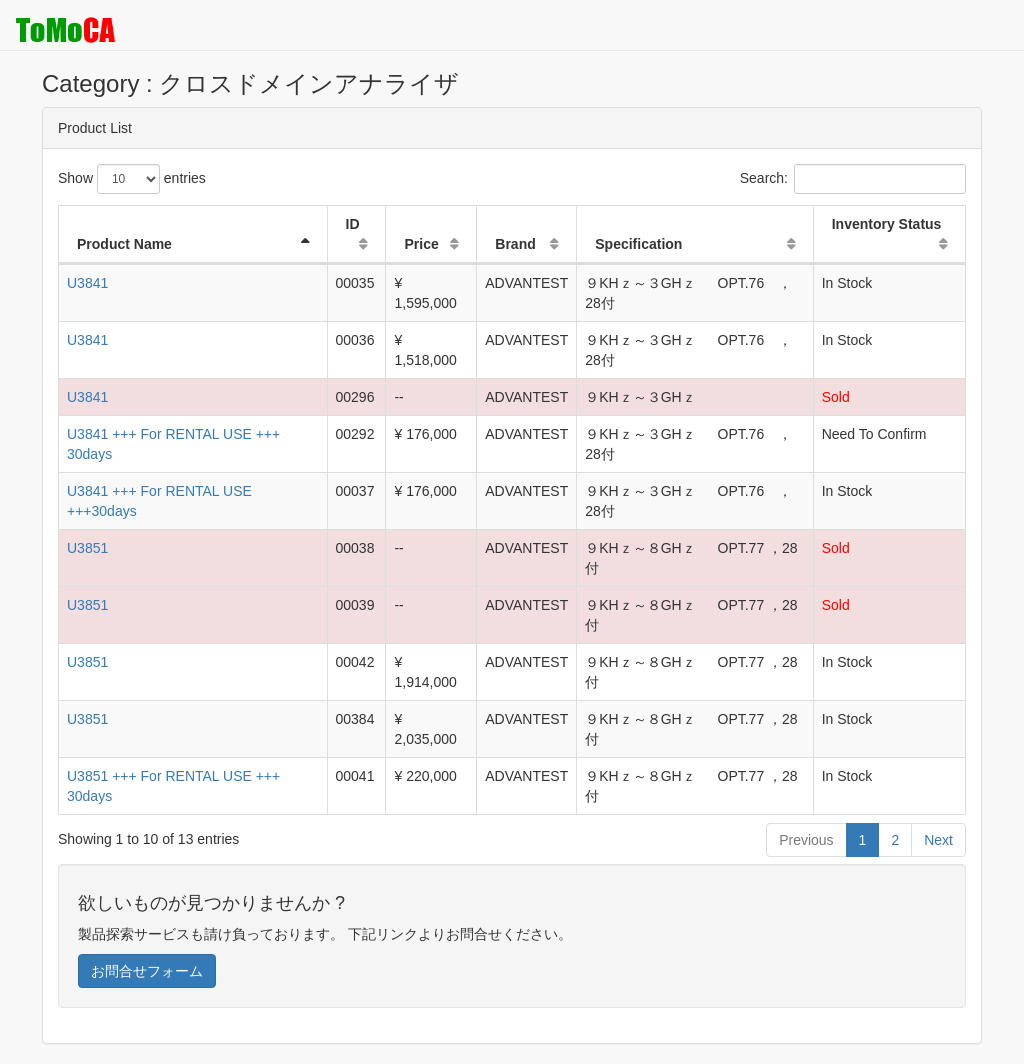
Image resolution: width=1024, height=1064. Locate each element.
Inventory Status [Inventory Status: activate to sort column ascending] (887, 224)
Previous (806, 840)
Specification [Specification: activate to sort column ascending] (638, 244)
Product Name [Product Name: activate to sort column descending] (124, 244)
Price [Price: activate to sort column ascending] (421, 244)
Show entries (132, 179)
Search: (853, 179)
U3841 (87, 283)
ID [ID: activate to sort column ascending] (353, 224)
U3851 (87, 548)
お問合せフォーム (147, 971)
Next (938, 840)
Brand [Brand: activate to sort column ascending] (515, 244)
